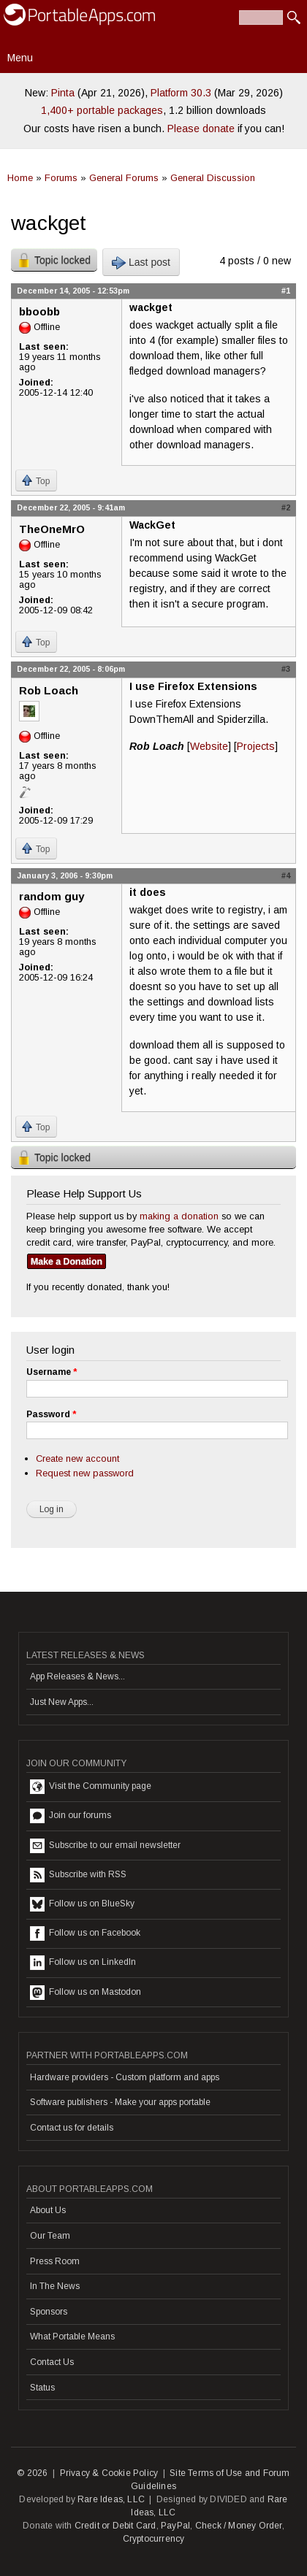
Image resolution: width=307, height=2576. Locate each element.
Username (51, 1372)
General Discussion (212, 177)
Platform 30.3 (181, 93)
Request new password (85, 1473)
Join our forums (70, 1816)
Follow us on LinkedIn (83, 1962)
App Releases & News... (77, 1676)
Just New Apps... (62, 1702)
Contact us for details (71, 2128)
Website (209, 746)
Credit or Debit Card (115, 2526)
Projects (256, 746)
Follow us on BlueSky (82, 1904)
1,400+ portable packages (102, 110)
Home (20, 177)
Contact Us (52, 2362)
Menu (20, 58)
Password (51, 1414)
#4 (285, 875)
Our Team (50, 2236)
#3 (285, 668)
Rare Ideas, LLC (111, 2499)
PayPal (175, 2526)
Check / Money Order (238, 2526)
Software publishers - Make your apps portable (120, 2102)
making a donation (179, 1216)
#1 (285, 290)
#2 (285, 507)
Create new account (77, 1458)
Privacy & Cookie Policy (109, 2473)
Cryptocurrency (154, 2539)
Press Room (55, 2261)
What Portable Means (72, 2336)
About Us (48, 2210)
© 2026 (32, 2473)
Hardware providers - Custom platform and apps (124, 2077)
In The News (55, 2286)
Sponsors (48, 2312)
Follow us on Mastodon (85, 1992)
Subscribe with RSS (78, 1875)
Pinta (63, 93)
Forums (61, 177)
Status (42, 2388)
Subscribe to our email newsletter (105, 1846)
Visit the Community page (90, 1786)
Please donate (201, 128)
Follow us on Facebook (85, 1933)
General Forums (124, 177)
